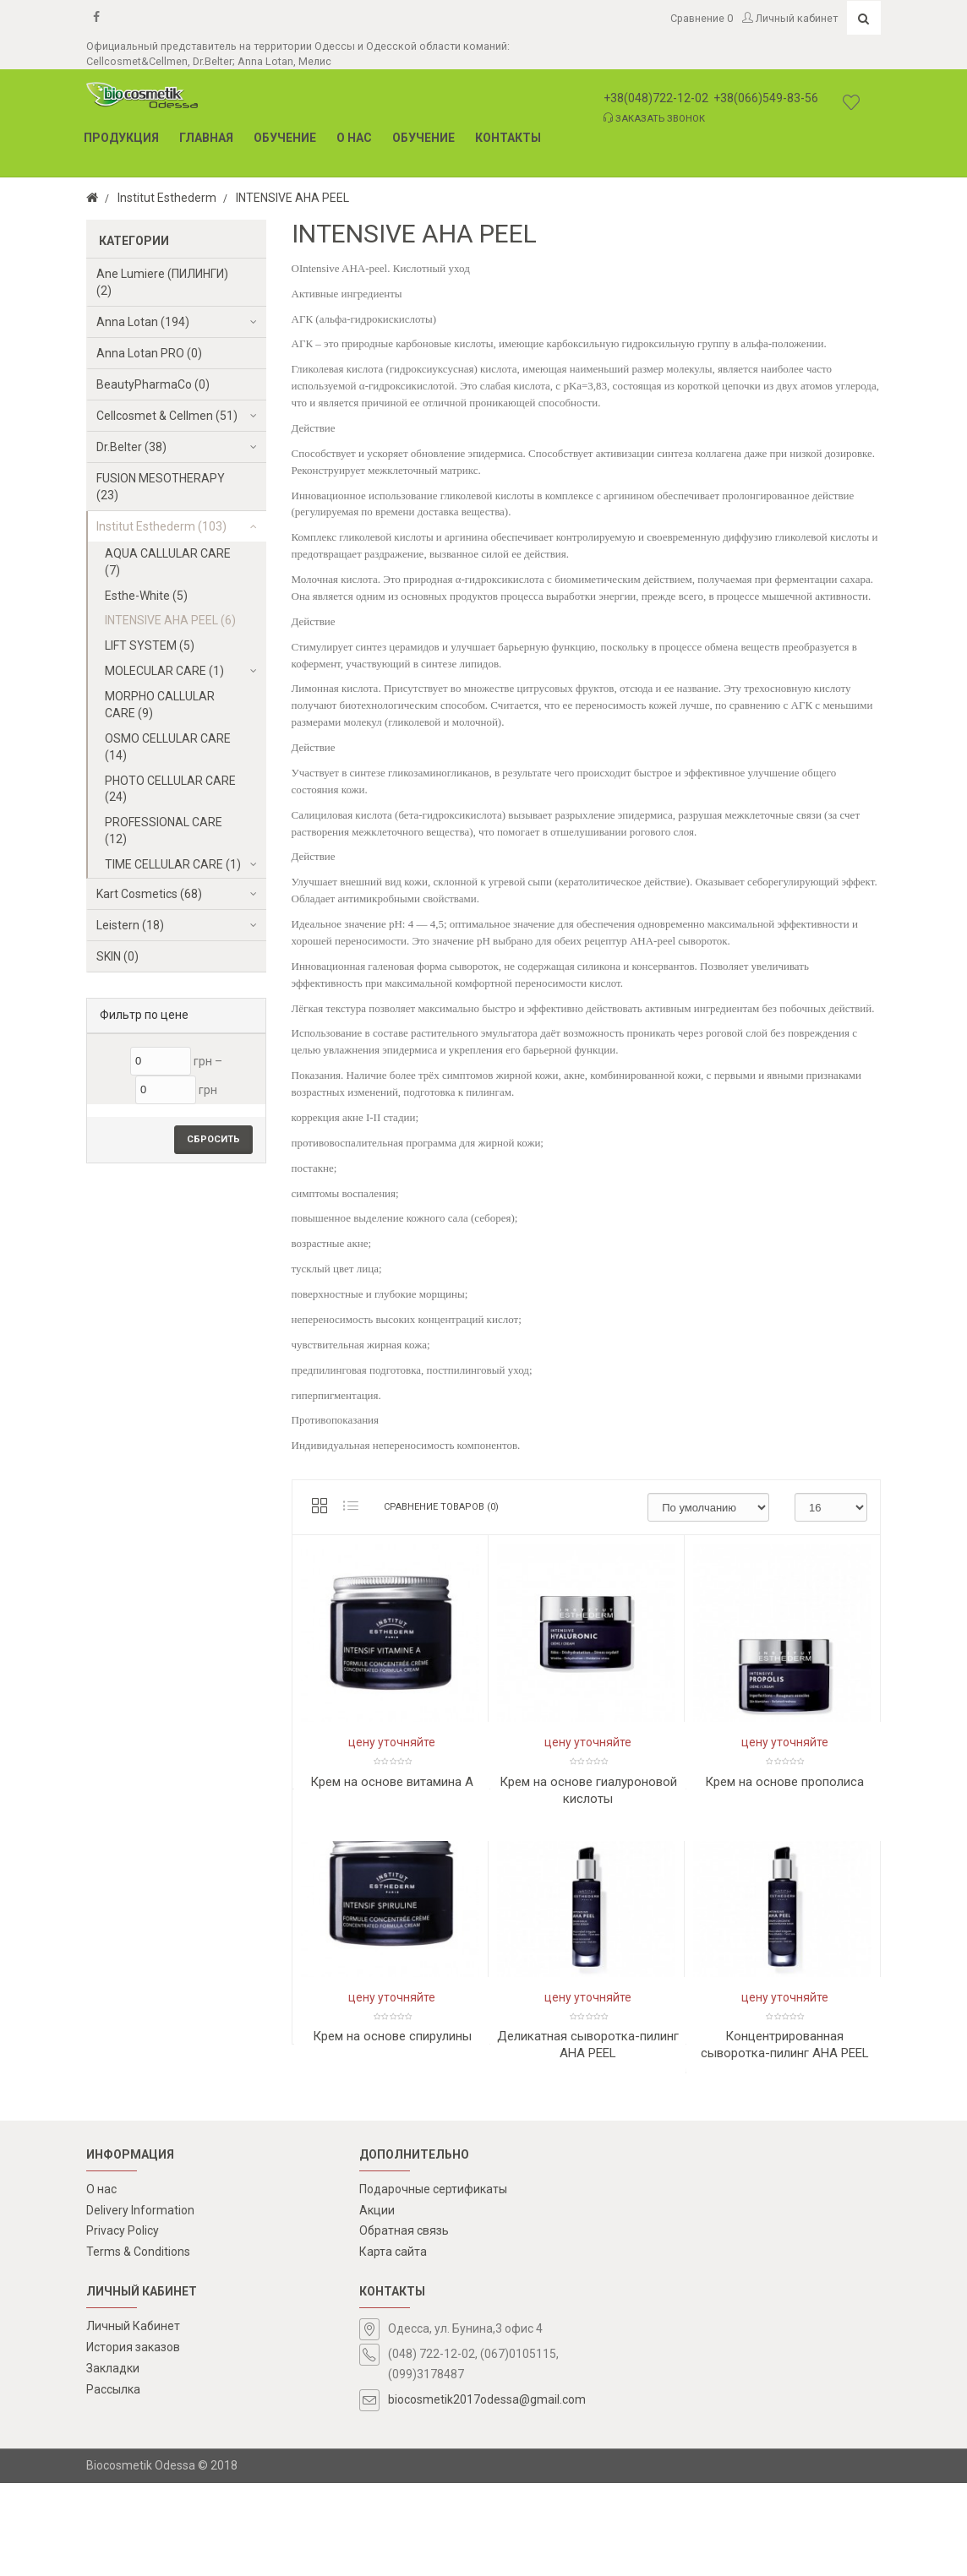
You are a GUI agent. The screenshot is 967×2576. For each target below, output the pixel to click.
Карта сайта (393, 2344)
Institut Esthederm (166, 197)
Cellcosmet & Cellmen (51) (167, 415)
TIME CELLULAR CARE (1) (173, 864)
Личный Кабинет (133, 2419)
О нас (101, 2281)
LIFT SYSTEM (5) (149, 645)
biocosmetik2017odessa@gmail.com (487, 2492)
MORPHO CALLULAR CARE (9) (160, 704)
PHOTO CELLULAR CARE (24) (170, 789)
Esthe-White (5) (146, 595)
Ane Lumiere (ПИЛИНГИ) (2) (162, 282)
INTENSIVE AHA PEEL (292, 197)
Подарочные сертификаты (433, 2281)
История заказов (133, 2440)
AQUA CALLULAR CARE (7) (168, 562)
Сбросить (213, 1139)
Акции (377, 2302)
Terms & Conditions (138, 2344)
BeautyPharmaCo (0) (153, 384)
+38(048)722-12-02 (656, 98)
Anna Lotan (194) (142, 322)
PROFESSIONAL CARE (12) (163, 830)
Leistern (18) (130, 925)
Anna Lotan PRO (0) (149, 353)
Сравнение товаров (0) (441, 1506)
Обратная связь (404, 2323)
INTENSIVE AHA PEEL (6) (170, 620)
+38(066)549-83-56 (765, 98)
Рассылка (113, 2481)
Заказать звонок (654, 118)
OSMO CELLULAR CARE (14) (168, 747)
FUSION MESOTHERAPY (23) (160, 486)
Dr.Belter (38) (131, 447)
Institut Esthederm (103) (161, 526)
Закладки (112, 2460)
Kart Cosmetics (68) (149, 894)
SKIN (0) (117, 956)
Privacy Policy (122, 2323)
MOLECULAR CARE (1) (164, 671)
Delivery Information (140, 2302)
